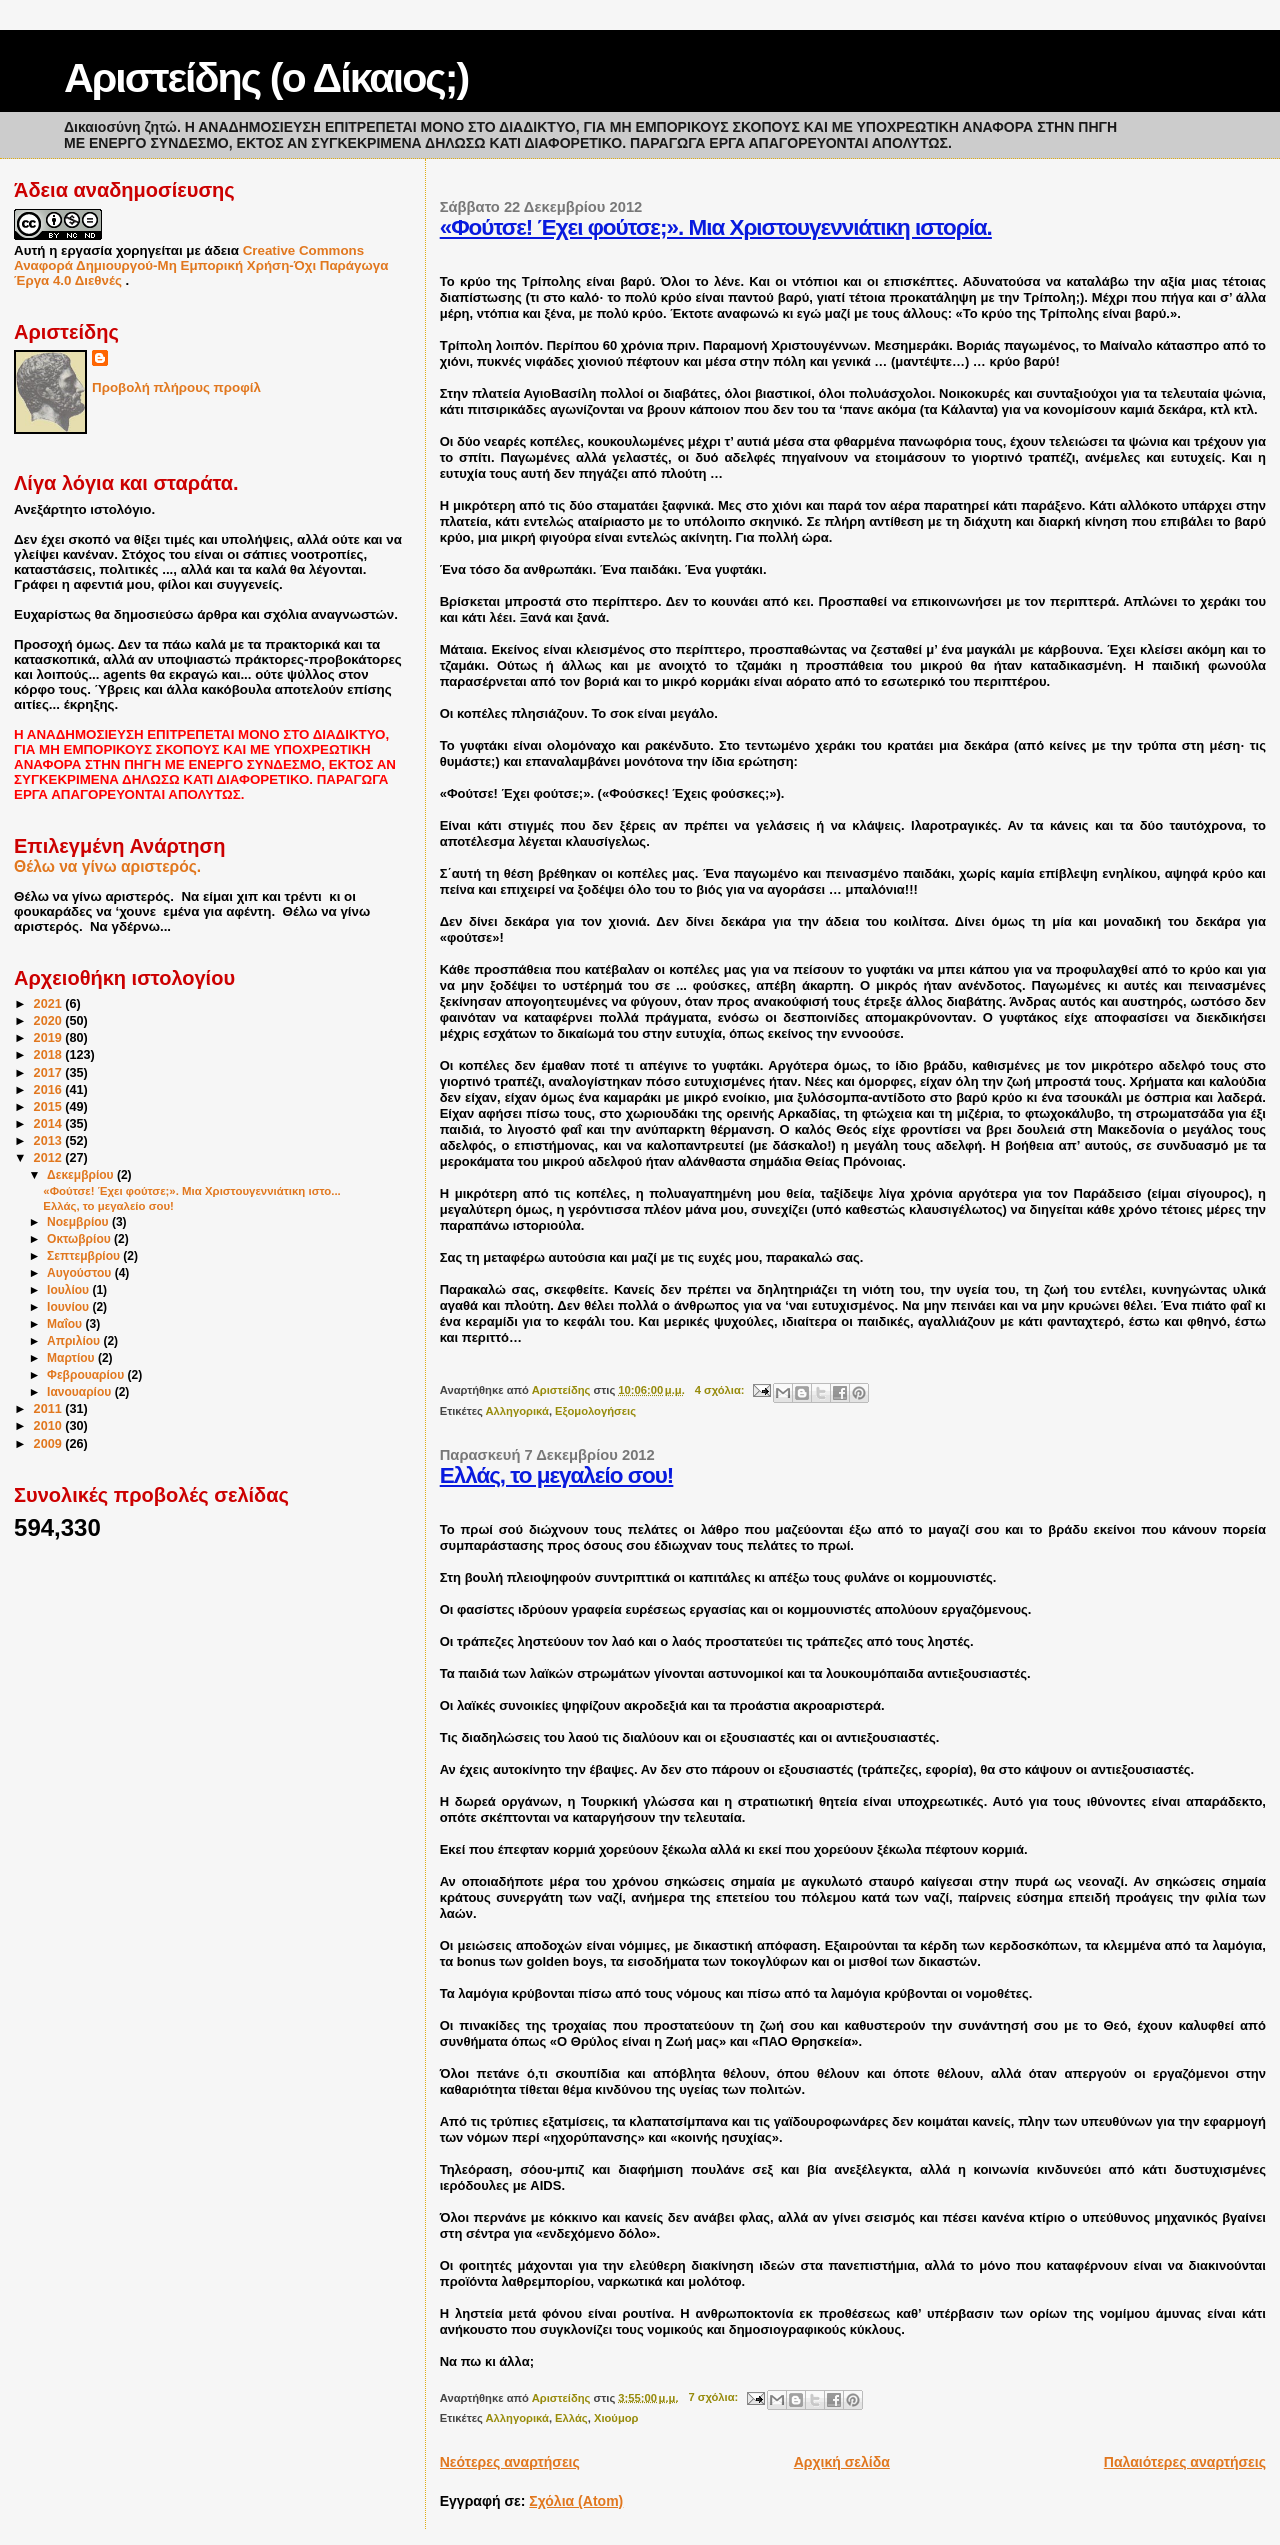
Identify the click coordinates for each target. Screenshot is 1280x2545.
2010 (50, 1426)
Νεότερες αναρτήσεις (510, 2462)
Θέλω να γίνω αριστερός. (107, 866)
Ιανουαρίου (81, 1392)
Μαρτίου (72, 1358)
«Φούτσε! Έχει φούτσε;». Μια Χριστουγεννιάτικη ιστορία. (716, 227)
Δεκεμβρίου (82, 1175)
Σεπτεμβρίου (85, 1256)
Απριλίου (75, 1341)
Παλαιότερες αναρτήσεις (1185, 2462)
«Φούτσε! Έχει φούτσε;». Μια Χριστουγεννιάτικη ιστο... (191, 1191)
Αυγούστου (81, 1273)
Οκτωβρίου (80, 1239)
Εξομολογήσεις (595, 1411)
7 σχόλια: (714, 2397)
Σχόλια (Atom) (576, 2501)
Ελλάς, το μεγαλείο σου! (557, 1475)
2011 (50, 1409)
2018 (50, 1055)
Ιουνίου (69, 1307)
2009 (50, 1444)
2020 (50, 1021)
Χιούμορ (616, 2418)
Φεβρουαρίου (87, 1375)
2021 (50, 1004)
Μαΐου (66, 1324)
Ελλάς (571, 2418)
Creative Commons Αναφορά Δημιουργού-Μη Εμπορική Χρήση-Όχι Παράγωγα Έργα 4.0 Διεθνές (201, 265)
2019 (50, 1038)
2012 (50, 1158)
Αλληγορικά (517, 1411)
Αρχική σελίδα (842, 2462)
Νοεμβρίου (79, 1222)
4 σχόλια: (721, 1390)
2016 (50, 1090)
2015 (50, 1107)
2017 (50, 1073)
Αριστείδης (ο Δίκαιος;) (266, 78)
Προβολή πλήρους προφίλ (176, 387)
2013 (50, 1141)
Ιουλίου (69, 1290)
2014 (50, 1124)
